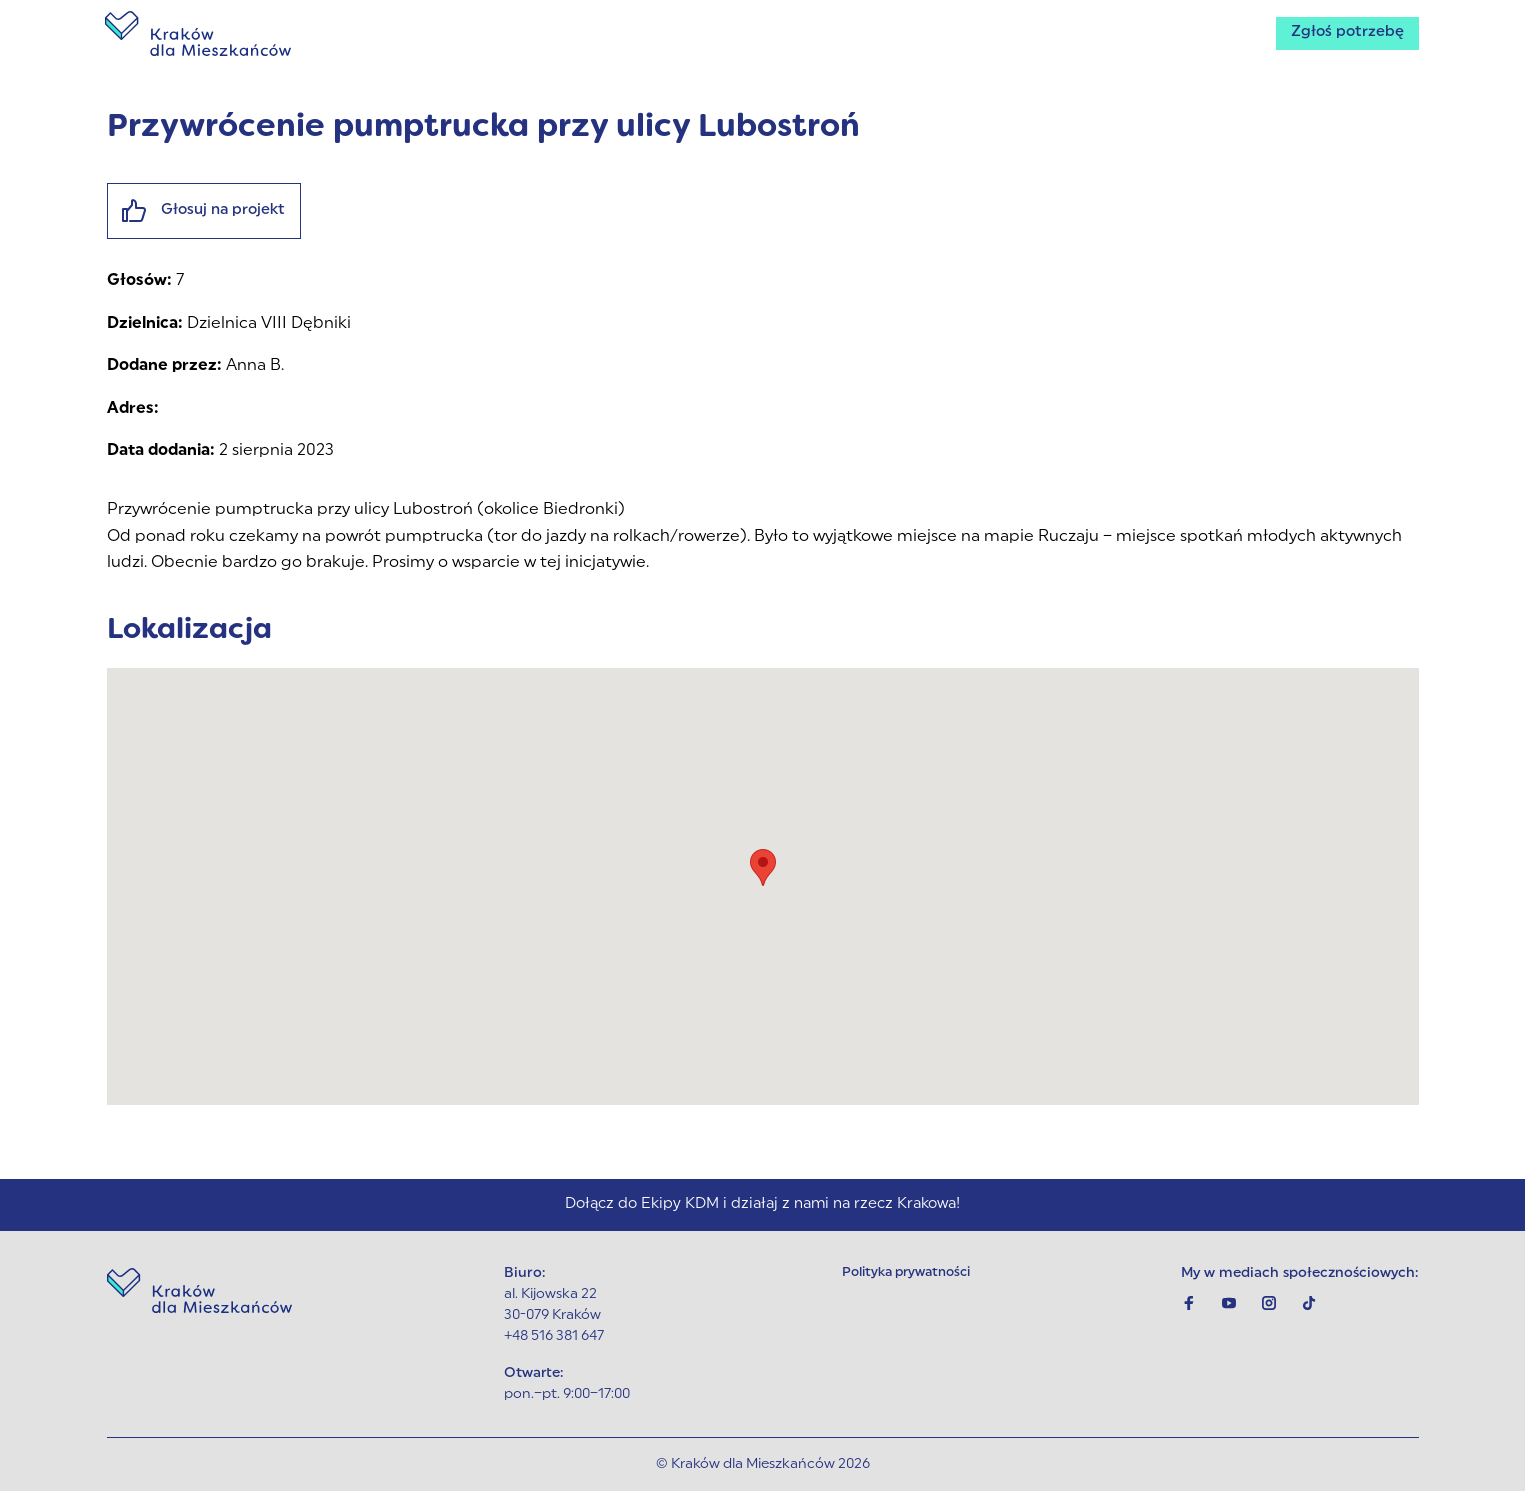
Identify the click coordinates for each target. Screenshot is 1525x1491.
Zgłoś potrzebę (1343, 36)
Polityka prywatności (908, 1273)
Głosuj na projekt (210, 213)
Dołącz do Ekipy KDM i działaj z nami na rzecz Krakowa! (763, 1203)
